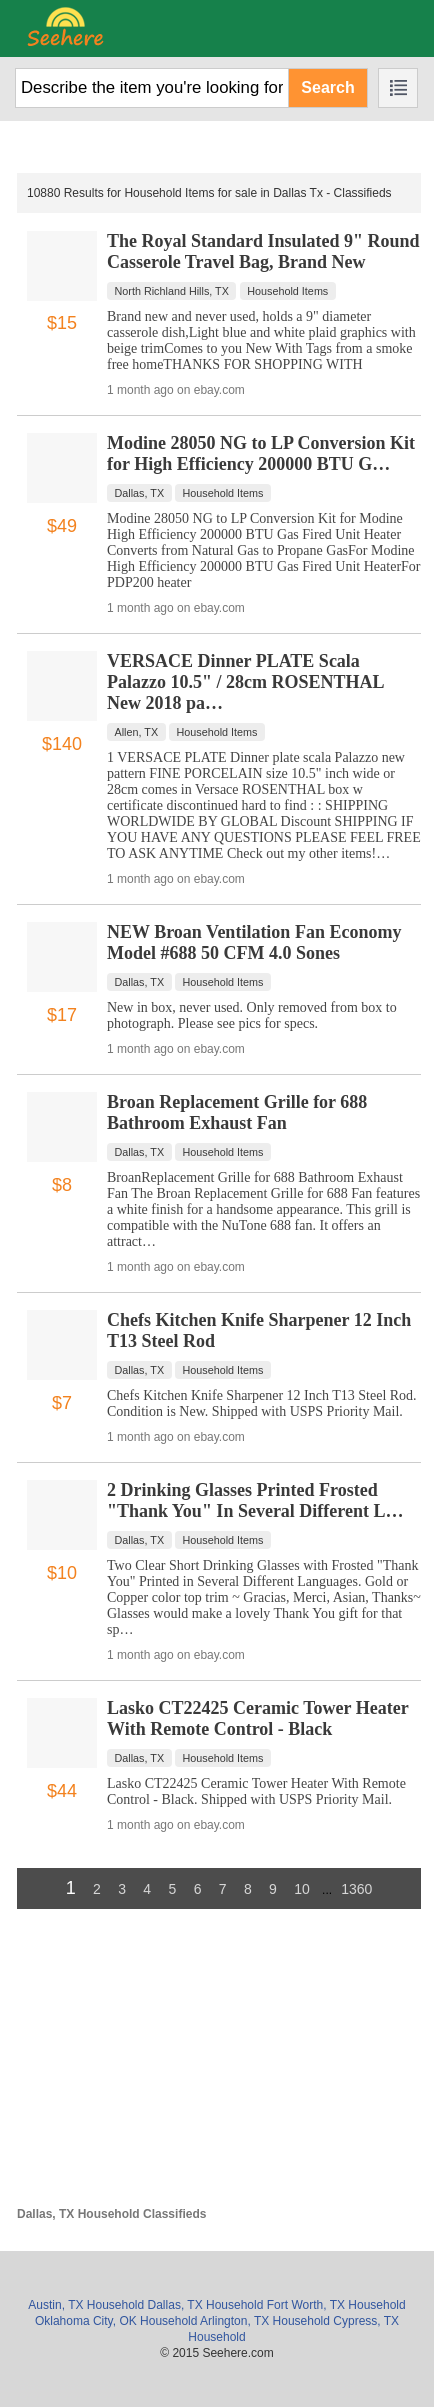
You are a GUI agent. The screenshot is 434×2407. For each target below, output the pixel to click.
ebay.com (219, 390)
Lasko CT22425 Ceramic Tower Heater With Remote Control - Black (257, 1718)
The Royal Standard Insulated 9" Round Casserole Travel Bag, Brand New (263, 251)
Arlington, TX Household (265, 2321)
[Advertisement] (219, 2067)
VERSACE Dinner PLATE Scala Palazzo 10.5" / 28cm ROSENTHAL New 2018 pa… (245, 682)
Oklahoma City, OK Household (116, 2321)
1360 (356, 1889)
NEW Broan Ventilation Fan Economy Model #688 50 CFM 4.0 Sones (254, 942)
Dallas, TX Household (206, 2305)
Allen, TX (137, 732)
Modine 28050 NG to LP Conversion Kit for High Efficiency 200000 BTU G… (261, 453)
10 (302, 1889)
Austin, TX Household (86, 2305)
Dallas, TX (140, 493)
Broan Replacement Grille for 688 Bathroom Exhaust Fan (237, 1112)
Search (327, 87)
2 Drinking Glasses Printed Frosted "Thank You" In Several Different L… (255, 1500)
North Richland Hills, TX (172, 291)
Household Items (287, 291)
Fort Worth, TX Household (336, 2305)
